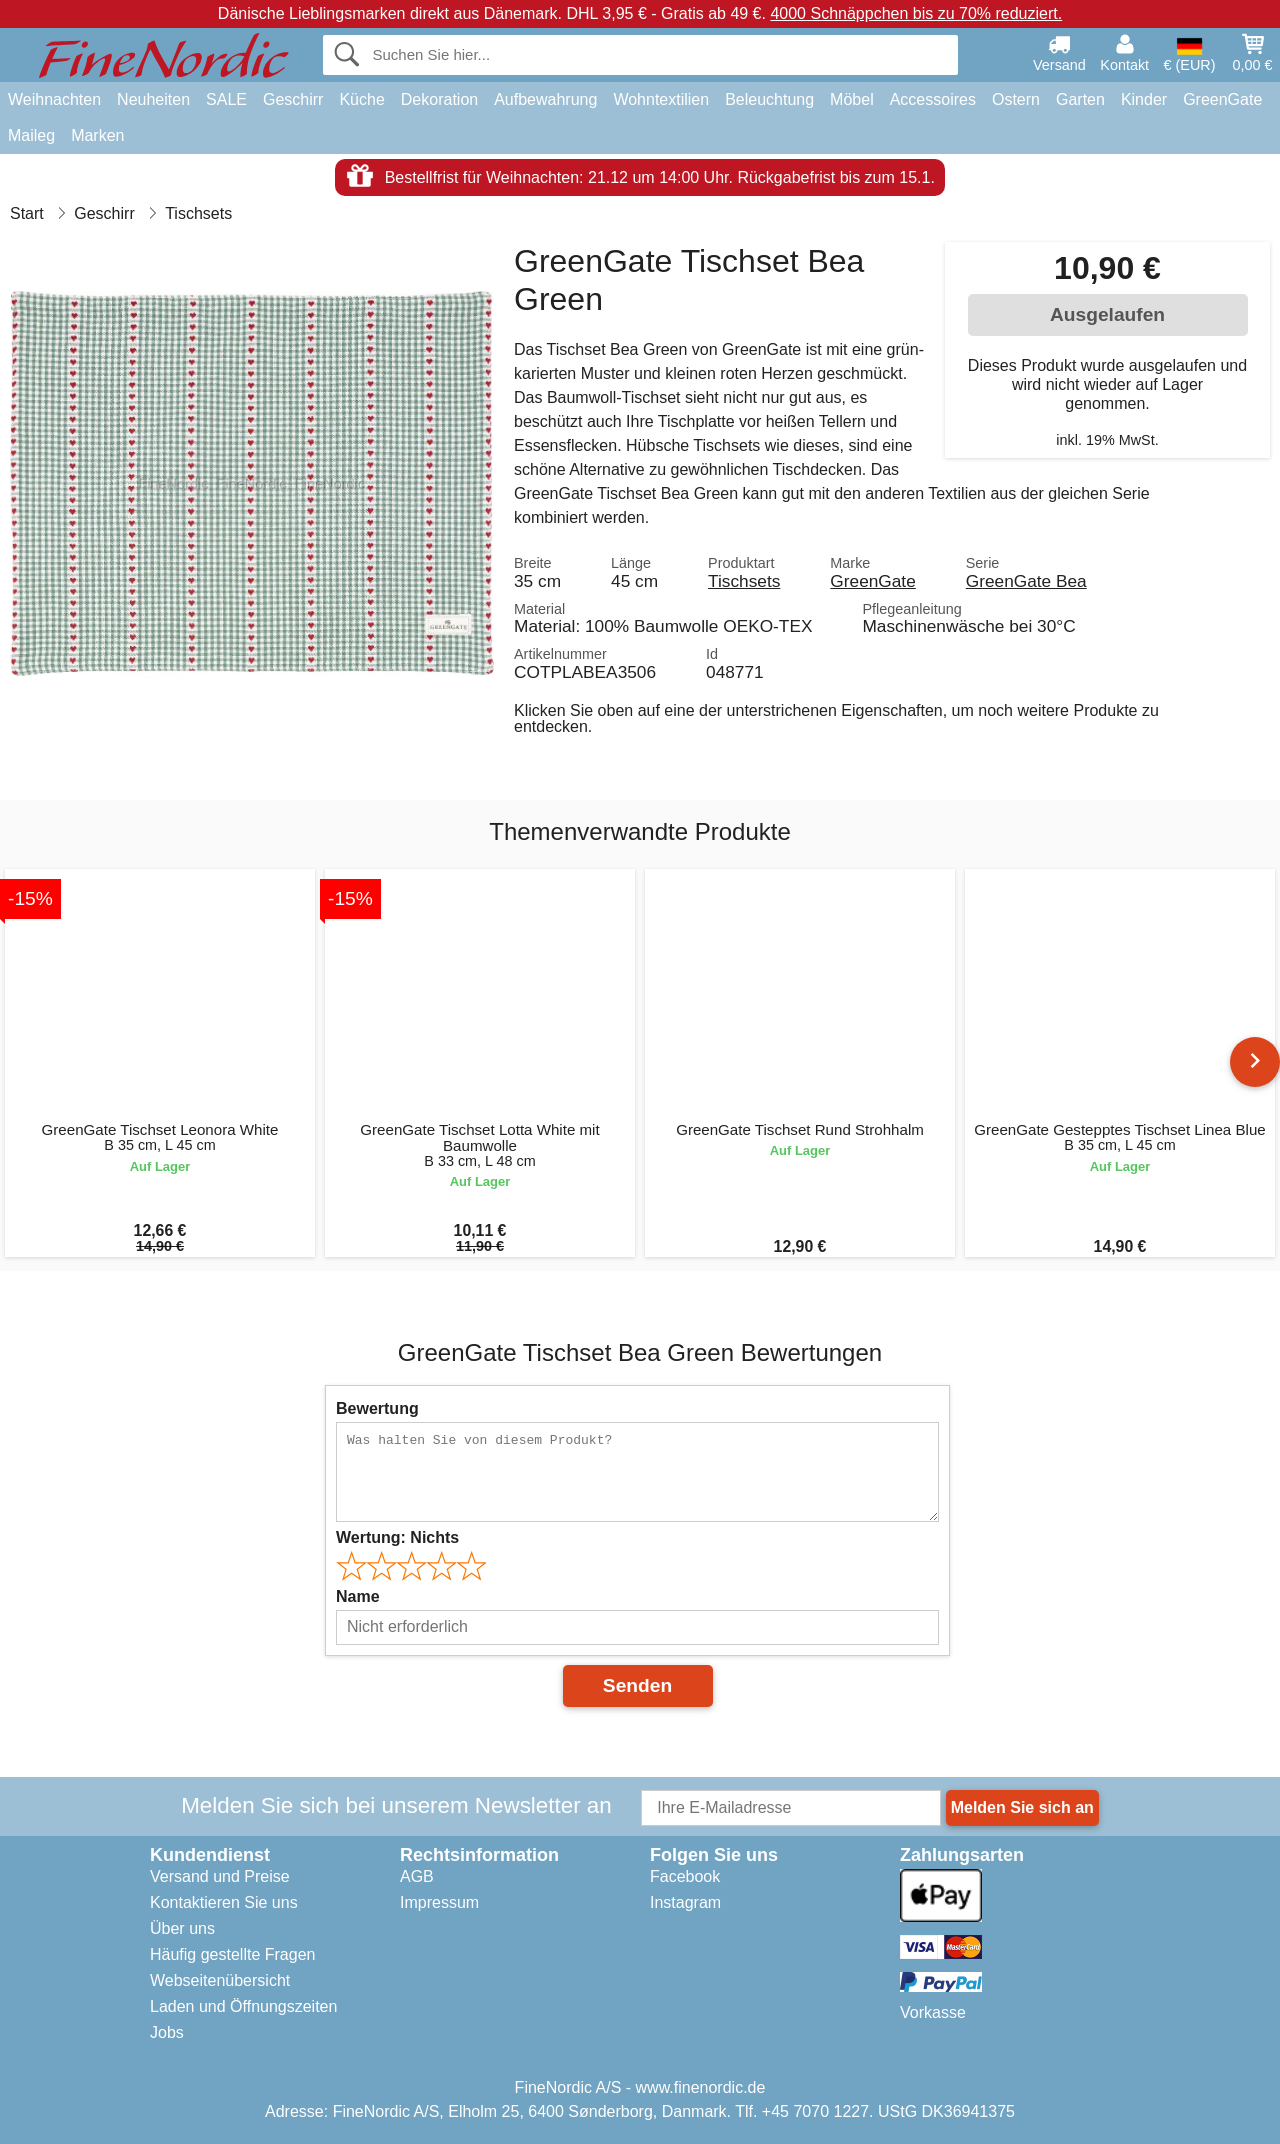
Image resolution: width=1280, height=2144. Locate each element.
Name (358, 1596)
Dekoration (439, 99)
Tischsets (744, 581)
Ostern (1016, 99)
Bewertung (377, 1408)
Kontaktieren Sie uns (224, 1902)
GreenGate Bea (1026, 581)
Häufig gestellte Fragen (232, 1954)
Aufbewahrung (545, 99)
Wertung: (397, 1537)
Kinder (1144, 99)
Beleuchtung (769, 99)
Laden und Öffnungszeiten (243, 2006)
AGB (417, 1876)
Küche (361, 99)
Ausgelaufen (1107, 314)
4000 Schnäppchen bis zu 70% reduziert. (916, 13)
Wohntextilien (661, 99)
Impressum (439, 1902)
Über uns (182, 1928)
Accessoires (933, 99)
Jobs (167, 2032)
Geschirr (293, 99)
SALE (226, 99)
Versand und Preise (220, 1876)
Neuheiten (153, 99)
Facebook (685, 1876)
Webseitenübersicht (220, 1980)
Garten (1080, 99)
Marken (97, 135)
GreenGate (1222, 99)
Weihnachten (54, 99)
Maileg (31, 135)
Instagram (685, 1902)
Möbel (852, 99)
